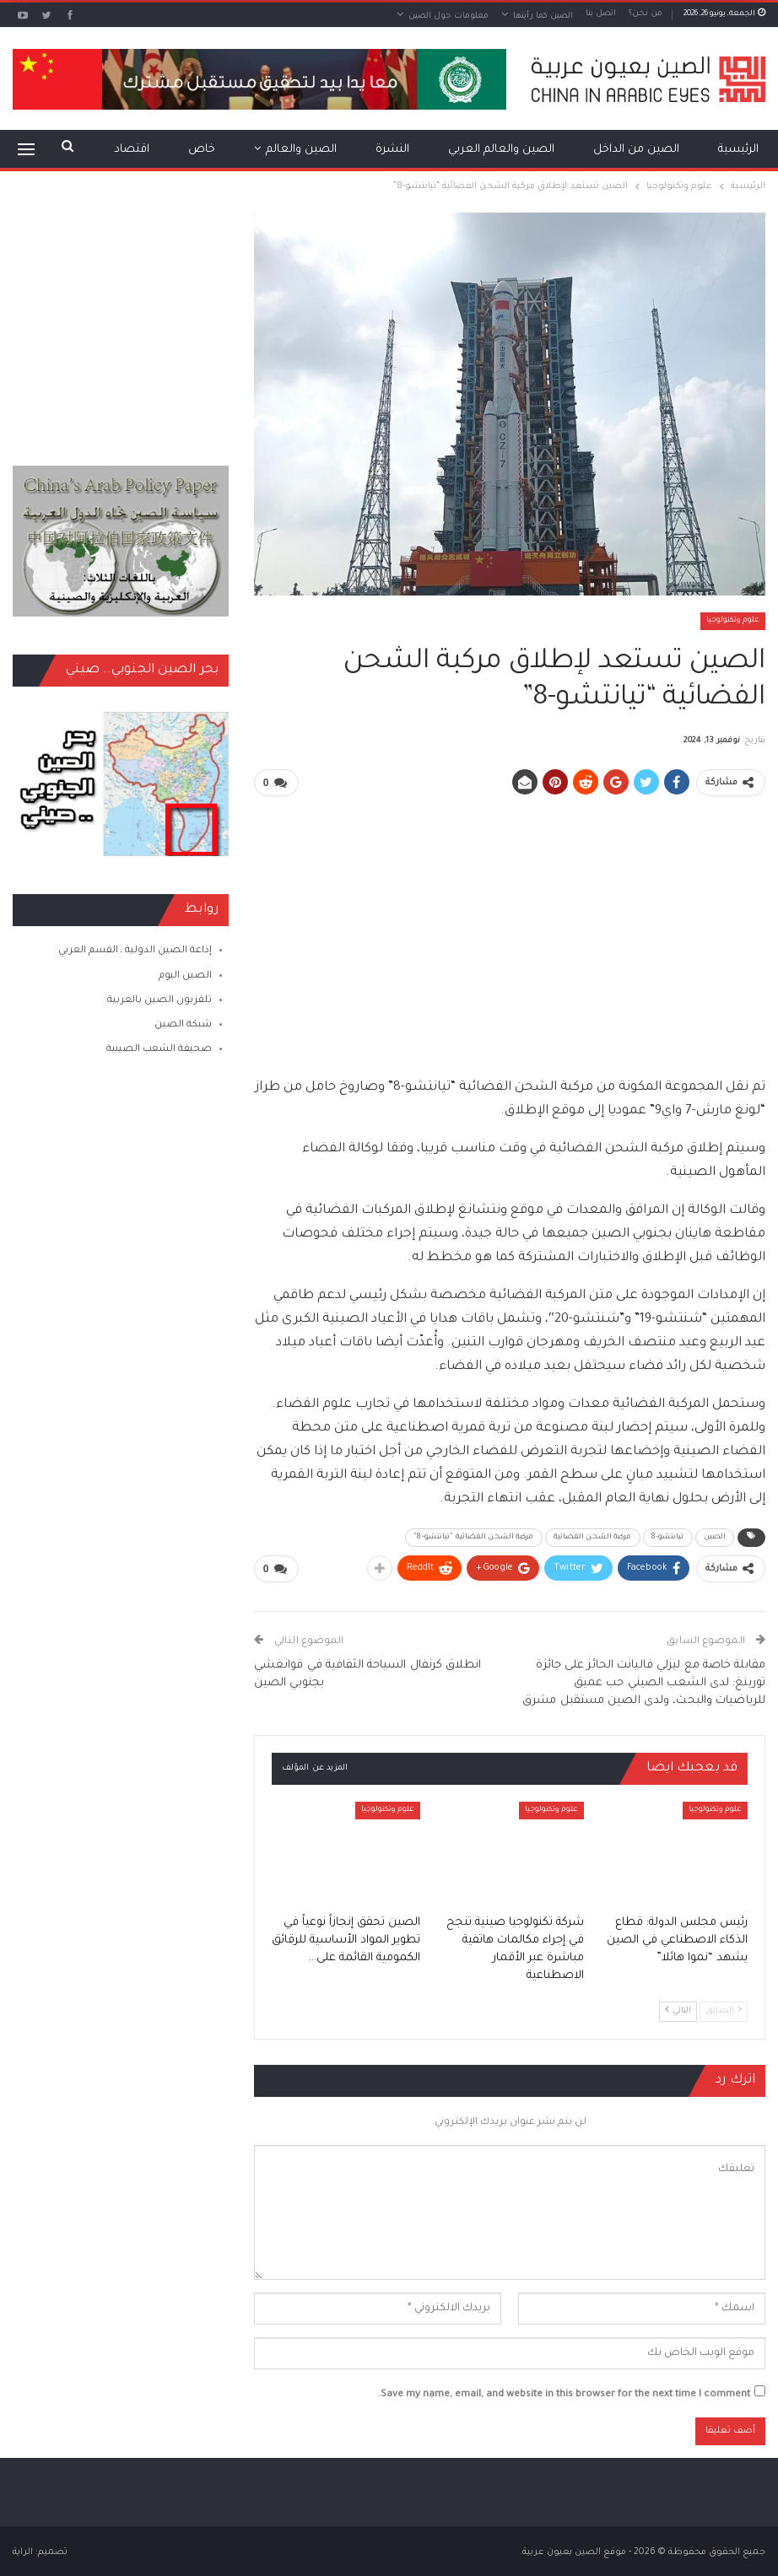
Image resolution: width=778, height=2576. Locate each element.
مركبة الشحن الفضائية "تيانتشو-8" (473, 1537)
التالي (678, 2007)
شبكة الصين (183, 1025)
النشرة (392, 149)
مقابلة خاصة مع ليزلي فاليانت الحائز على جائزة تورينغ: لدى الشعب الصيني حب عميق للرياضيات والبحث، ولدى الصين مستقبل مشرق (643, 1681)
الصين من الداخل (636, 149)
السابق (723, 2007)
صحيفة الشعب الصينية (159, 1049)
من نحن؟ (645, 14)
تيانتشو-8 (667, 1537)
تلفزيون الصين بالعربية (159, 1000)
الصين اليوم (185, 976)
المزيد (134, 149)
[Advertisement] (509, 929)
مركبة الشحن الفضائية (593, 1537)
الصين (715, 1537)
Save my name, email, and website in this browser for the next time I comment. (564, 2392)
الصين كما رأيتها (543, 16)
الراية (23, 2550)
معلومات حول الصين (448, 16)
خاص (201, 149)
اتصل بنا (601, 14)
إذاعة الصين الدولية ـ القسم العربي (135, 951)
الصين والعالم (301, 149)
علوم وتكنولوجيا (732, 621)
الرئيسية (738, 149)
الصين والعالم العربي (501, 149)
